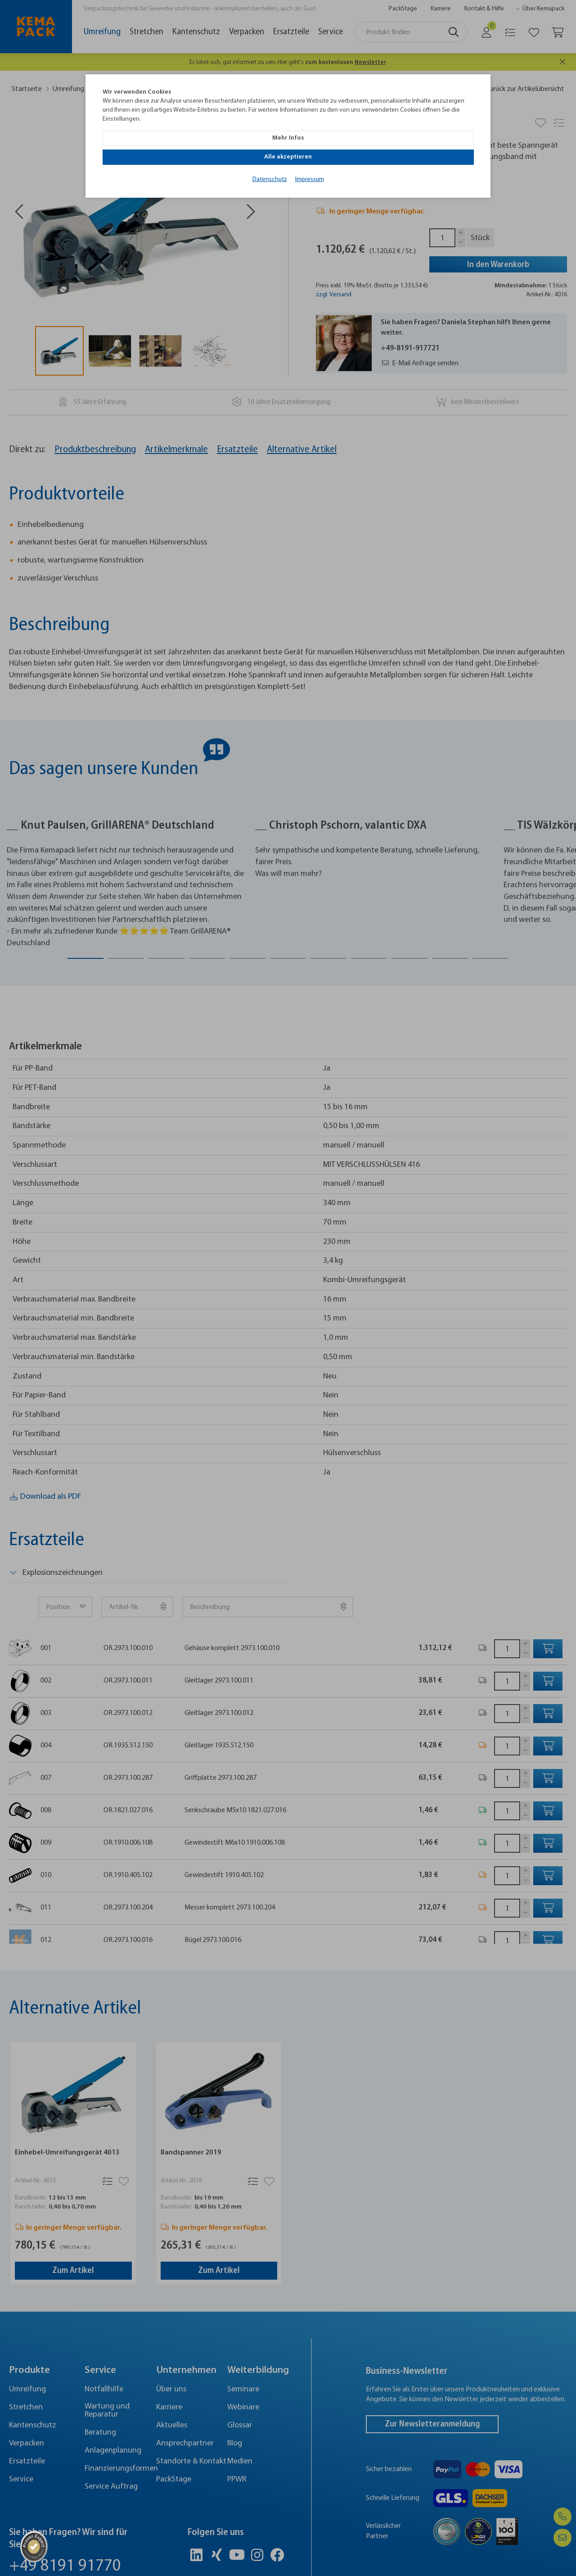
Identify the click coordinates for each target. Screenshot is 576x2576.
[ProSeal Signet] (34, 2546)
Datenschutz (269, 158)
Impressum (309, 158)
